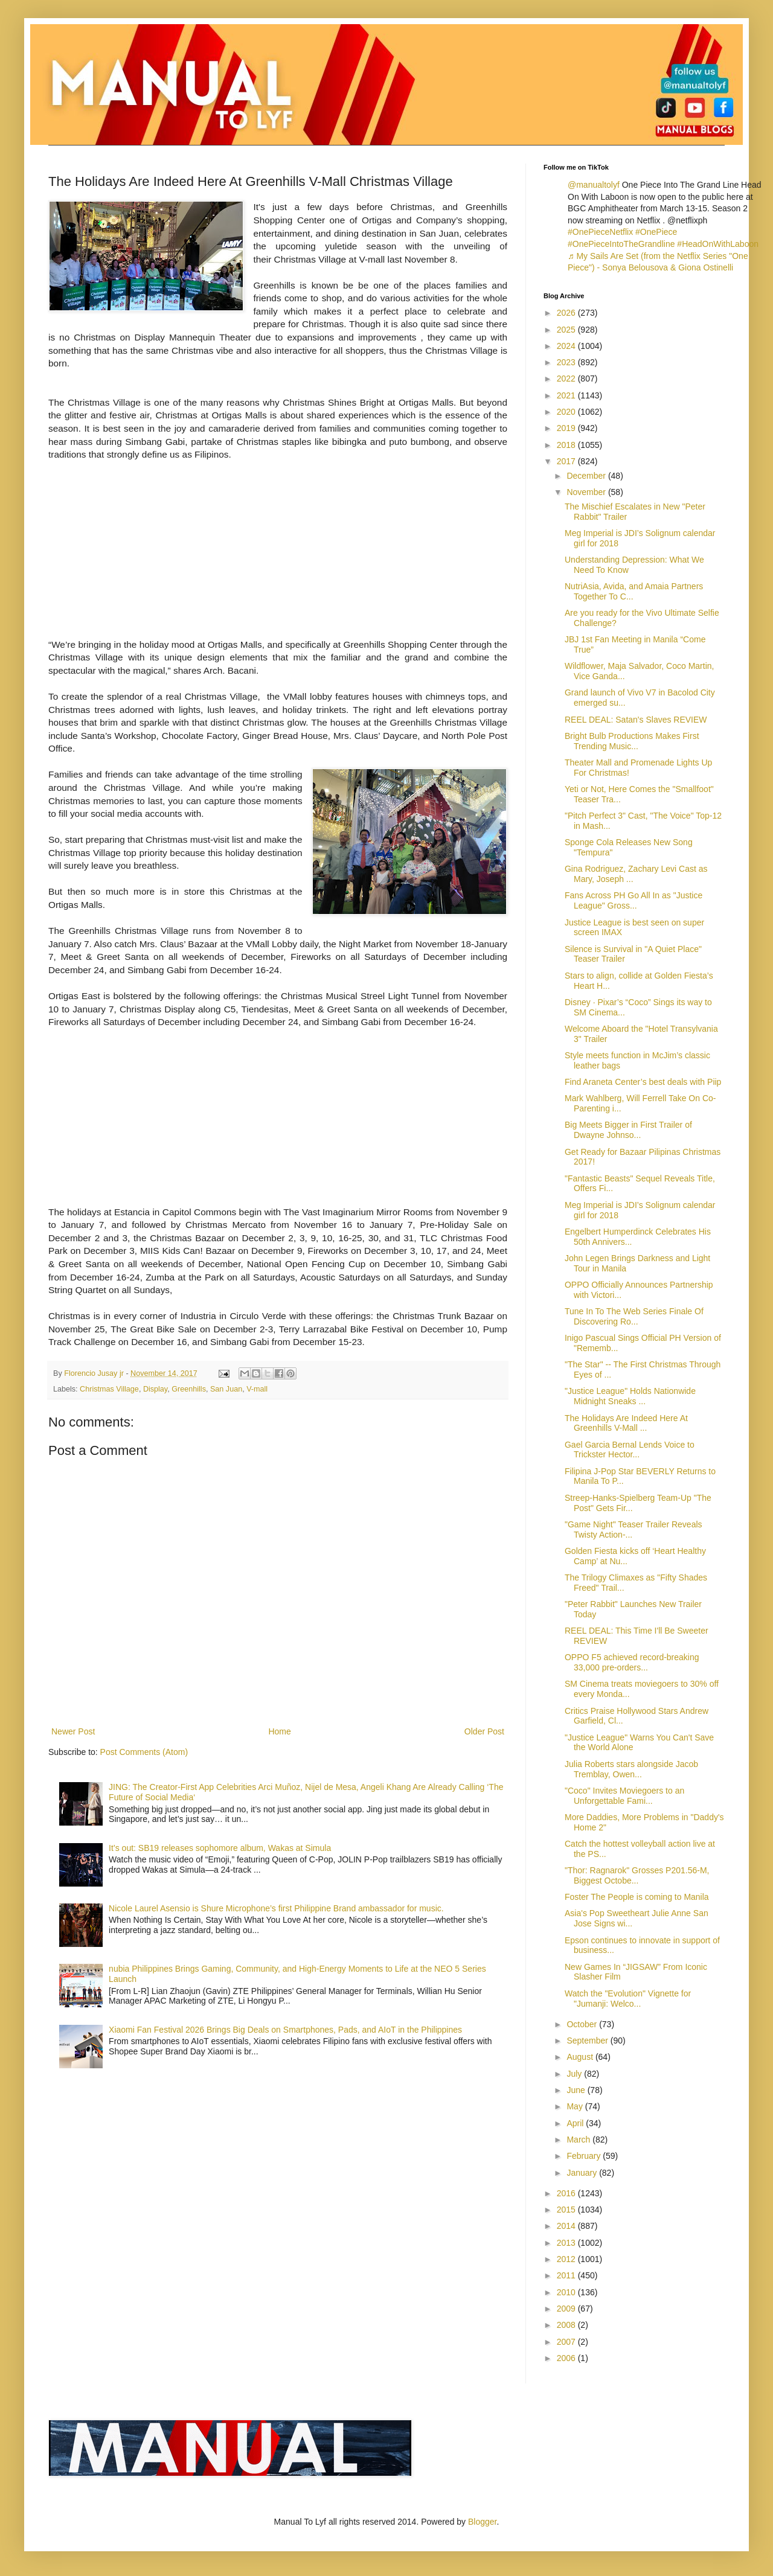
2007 (567, 2342)
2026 (567, 313)
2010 (567, 2292)
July (575, 2074)
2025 (567, 329)
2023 (567, 362)
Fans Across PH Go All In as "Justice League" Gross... (633, 900)
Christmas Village (109, 1389)
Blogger (482, 2521)
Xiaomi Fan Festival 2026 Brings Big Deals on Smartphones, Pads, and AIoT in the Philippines (285, 2029)
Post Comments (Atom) (144, 1752)
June (576, 2090)
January (582, 2173)
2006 (567, 2358)
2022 (567, 378)
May (575, 2106)
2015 (567, 2209)
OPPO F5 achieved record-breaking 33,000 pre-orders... (632, 1662)
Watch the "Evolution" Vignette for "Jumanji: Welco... (628, 1999)
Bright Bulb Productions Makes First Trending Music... (632, 741)
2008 (567, 2325)
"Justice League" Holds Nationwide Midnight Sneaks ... (630, 1396)
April (576, 2123)
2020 (567, 412)
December (587, 476)
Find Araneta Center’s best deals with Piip (643, 1082)
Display (155, 1389)
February (584, 2156)
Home (279, 1731)
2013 (567, 2243)
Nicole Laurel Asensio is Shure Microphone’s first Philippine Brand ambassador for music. (276, 1908)
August (580, 2057)
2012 (567, 2259)
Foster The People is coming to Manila (637, 1897)
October (582, 2024)
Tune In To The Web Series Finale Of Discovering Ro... (634, 1316)
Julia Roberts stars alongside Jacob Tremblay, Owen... (631, 1769)
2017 (567, 461)
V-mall (257, 1389)
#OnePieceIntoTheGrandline (621, 244)
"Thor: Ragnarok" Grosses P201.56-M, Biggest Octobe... (637, 1875)
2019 (567, 428)
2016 (567, 2193)
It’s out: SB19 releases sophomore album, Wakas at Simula (220, 1848)
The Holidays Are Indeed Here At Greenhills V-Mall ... (626, 1423)
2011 (567, 2275)
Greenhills (189, 1389)
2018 (567, 445)
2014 (567, 2226)
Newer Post (73, 1731)
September (588, 2040)
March (579, 2139)
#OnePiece (656, 232)
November (587, 492)
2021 (567, 395)
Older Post (484, 1731)
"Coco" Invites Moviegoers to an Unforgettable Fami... (624, 1796)
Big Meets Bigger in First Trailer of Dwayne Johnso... (628, 1130)
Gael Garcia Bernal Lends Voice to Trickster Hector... (629, 1450)
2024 (567, 346)
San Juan (226, 1389)
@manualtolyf (594, 185)
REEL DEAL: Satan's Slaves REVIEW (636, 719)
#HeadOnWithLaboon (718, 244)
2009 (567, 2308)
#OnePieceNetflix (600, 232)
